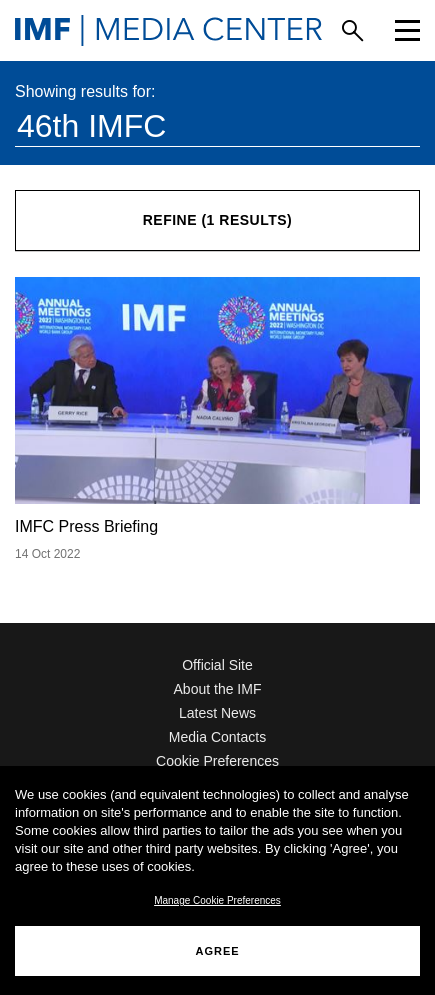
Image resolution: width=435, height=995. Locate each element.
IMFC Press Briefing (86, 526)
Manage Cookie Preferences (217, 900)
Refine (218, 220)
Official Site (217, 665)
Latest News (217, 713)
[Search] (352, 30)
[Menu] (407, 30)
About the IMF (218, 689)
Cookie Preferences (217, 761)
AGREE (217, 951)
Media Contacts (217, 737)
